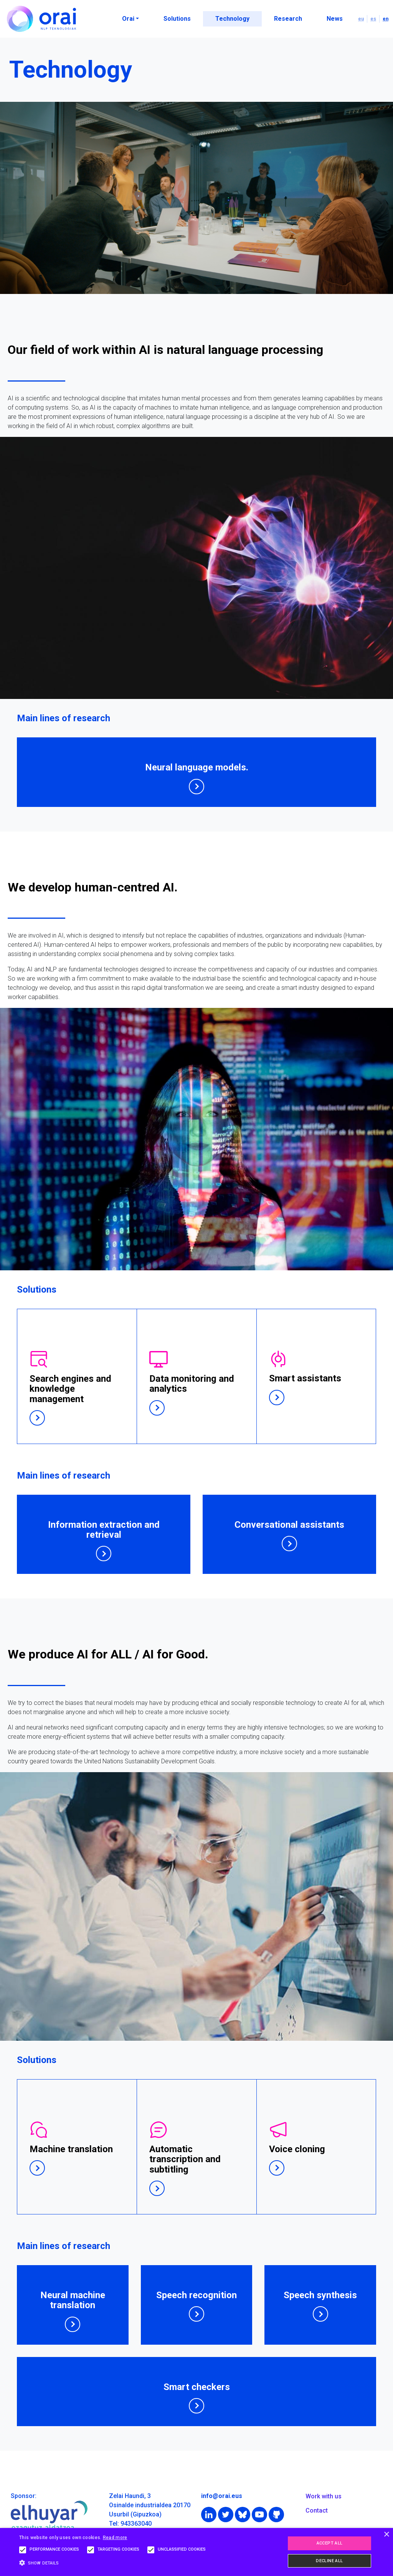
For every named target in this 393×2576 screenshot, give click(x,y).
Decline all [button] (329, 2560)
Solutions (177, 18)
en (385, 19)
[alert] (196, 2552)
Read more (115, 2537)
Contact (316, 2510)
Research (288, 18)
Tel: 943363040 (130, 2523)
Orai (128, 18)
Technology (232, 18)
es (373, 19)
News (335, 18)
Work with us (323, 2496)
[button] (114, 2563)
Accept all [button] (330, 2543)
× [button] (386, 2535)
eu (361, 19)
